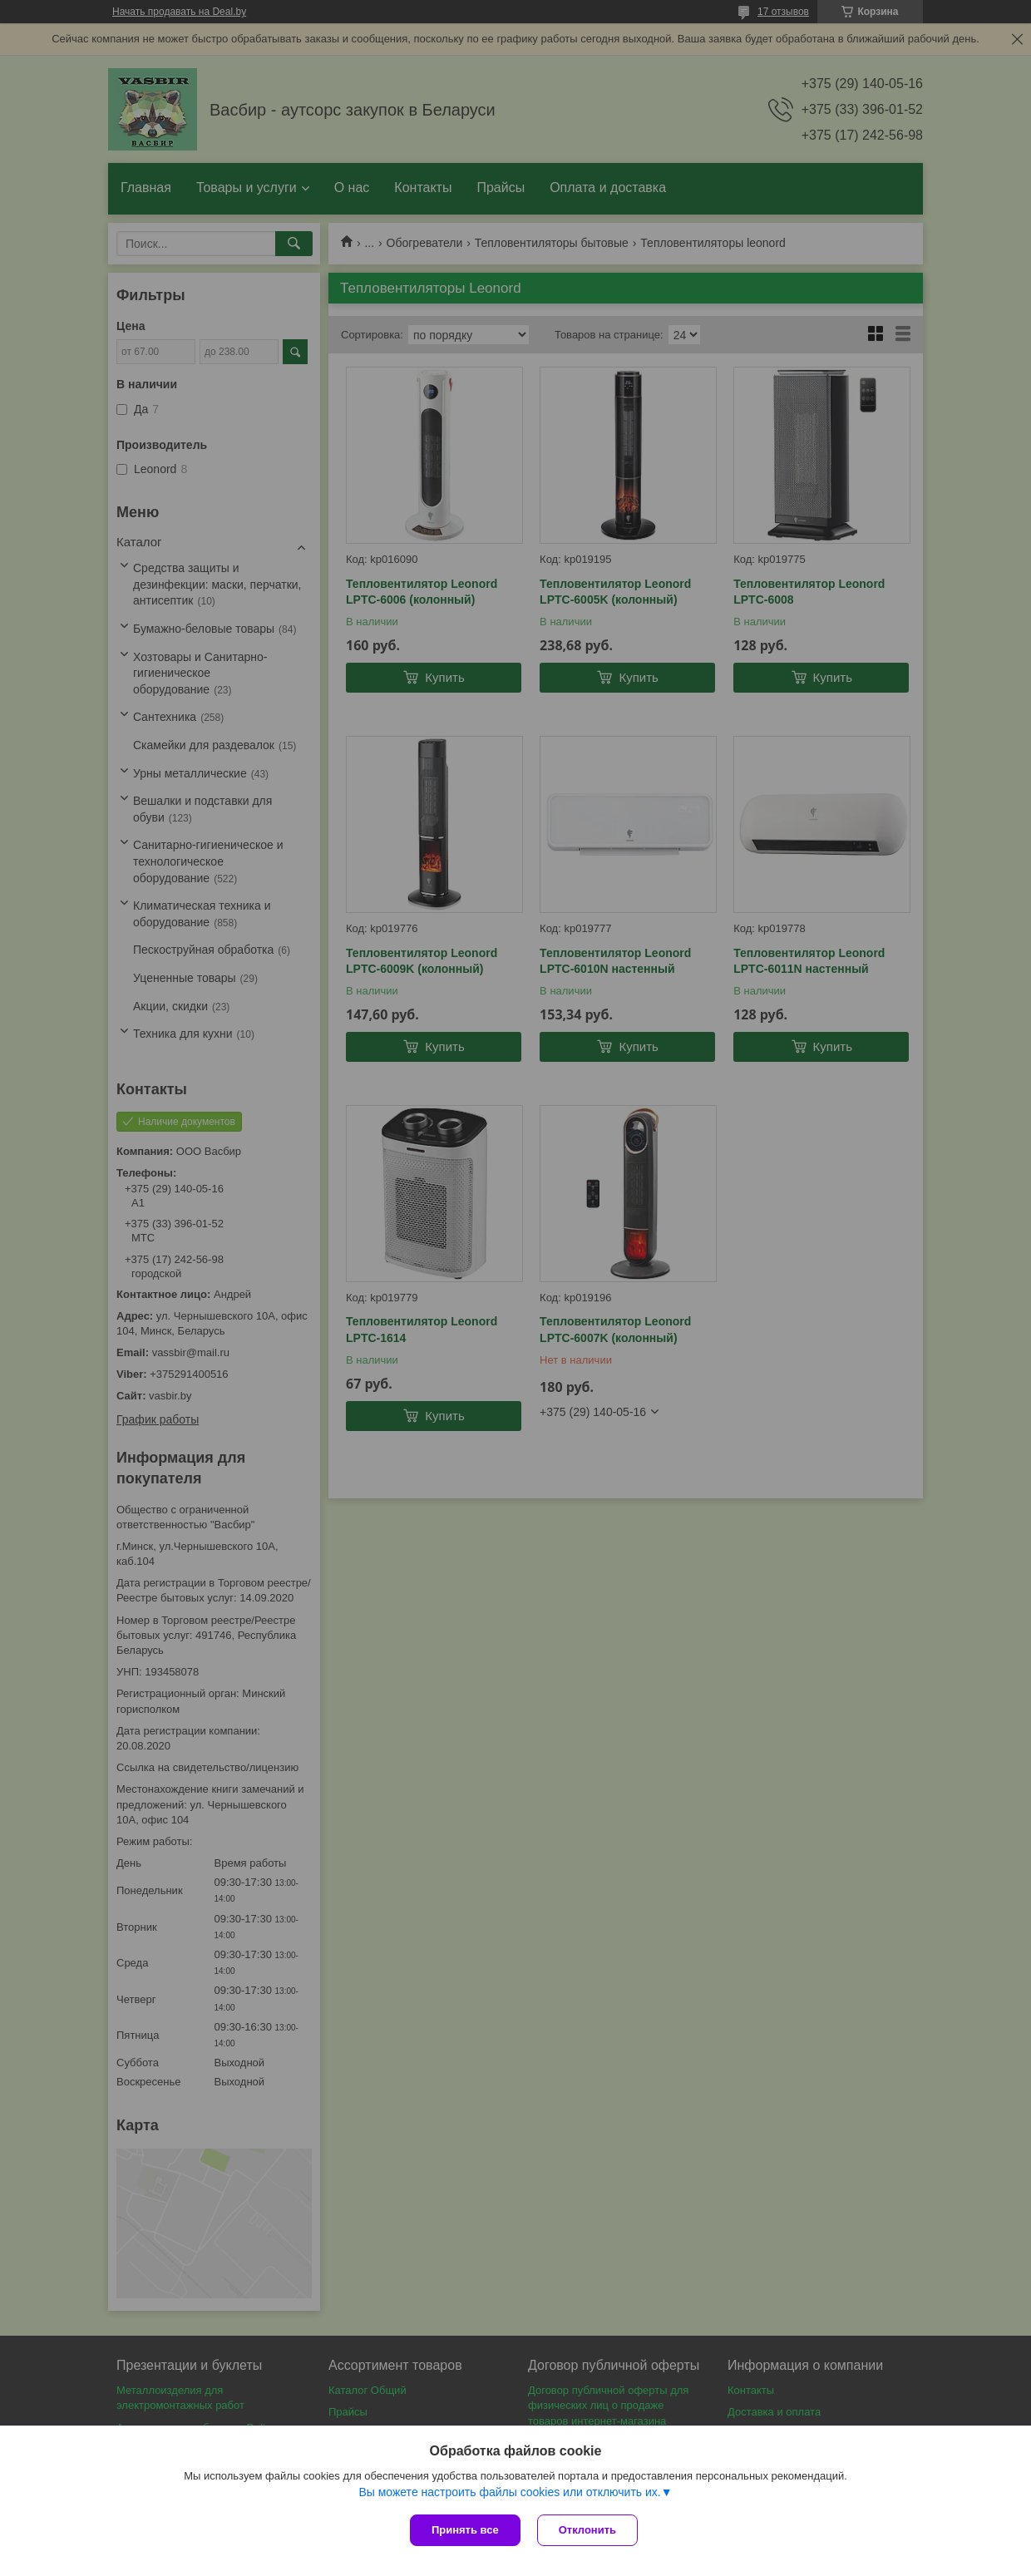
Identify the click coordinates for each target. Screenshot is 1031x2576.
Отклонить (587, 2530)
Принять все (465, 2530)
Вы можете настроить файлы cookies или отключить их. (509, 2492)
